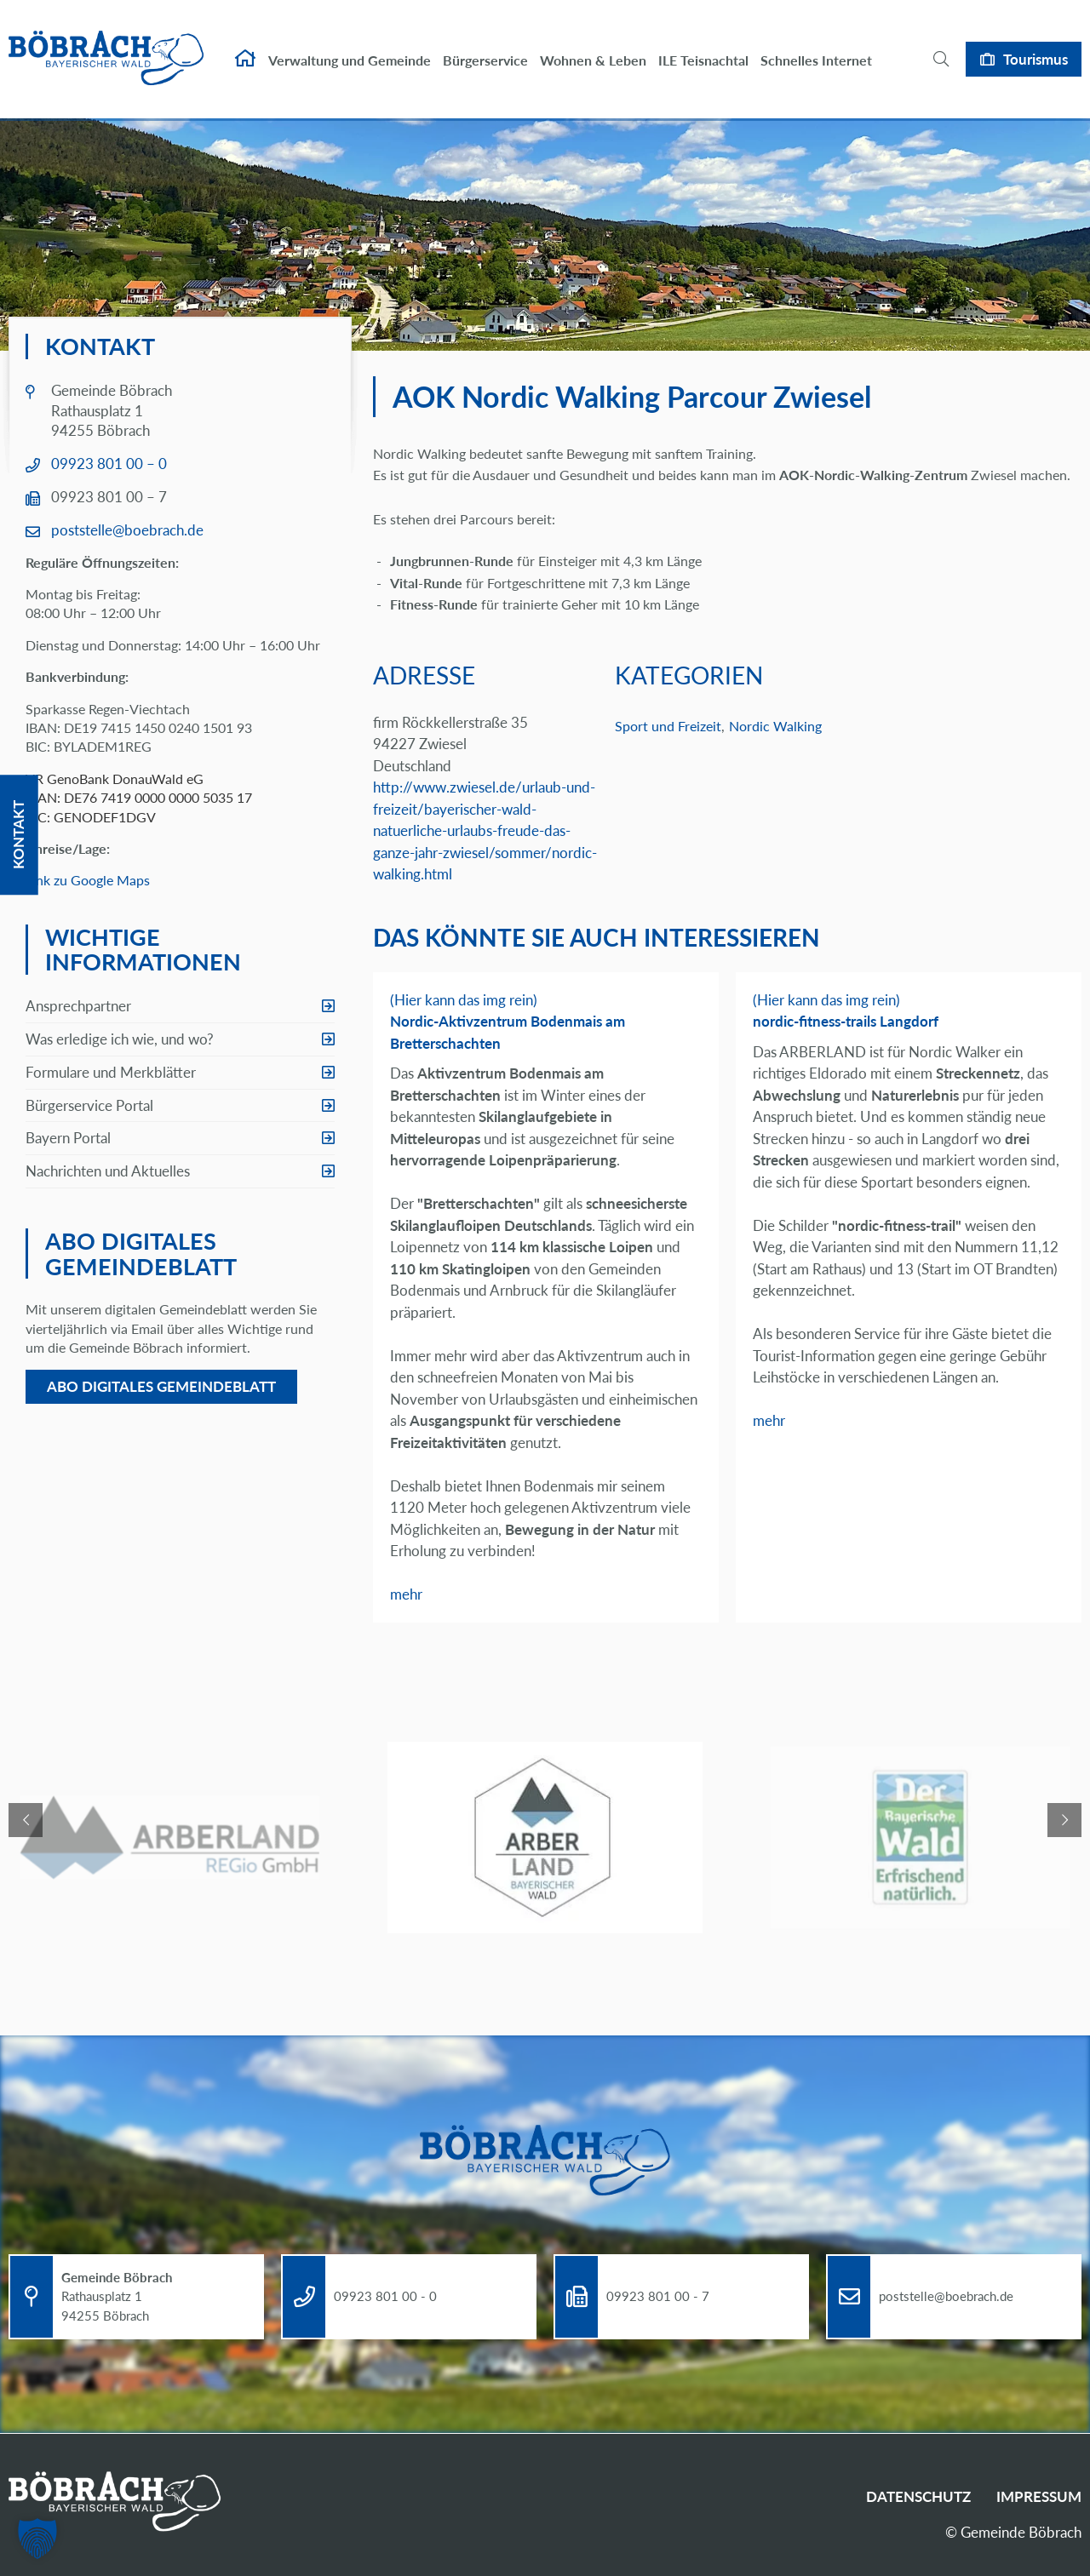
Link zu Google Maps (88, 880)
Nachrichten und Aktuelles (108, 1171)
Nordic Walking (775, 726)
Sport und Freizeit (668, 726)
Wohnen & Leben (593, 49)
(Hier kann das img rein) (463, 1000)
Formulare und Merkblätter (111, 1072)
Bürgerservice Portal (89, 1105)
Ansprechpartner (78, 1006)
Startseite (245, 47)
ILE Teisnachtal (703, 49)
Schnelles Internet (816, 49)
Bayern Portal (68, 1138)
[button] (37, 2538)
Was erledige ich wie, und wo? (120, 1039)
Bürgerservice (485, 49)
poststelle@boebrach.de (127, 530)
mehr (406, 1594)
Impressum (1038, 2496)
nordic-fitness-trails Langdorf (845, 1021)
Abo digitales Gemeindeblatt (161, 1386)
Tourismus (1035, 47)
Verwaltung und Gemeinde (349, 49)
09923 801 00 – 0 (109, 463)
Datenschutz (918, 2496)
